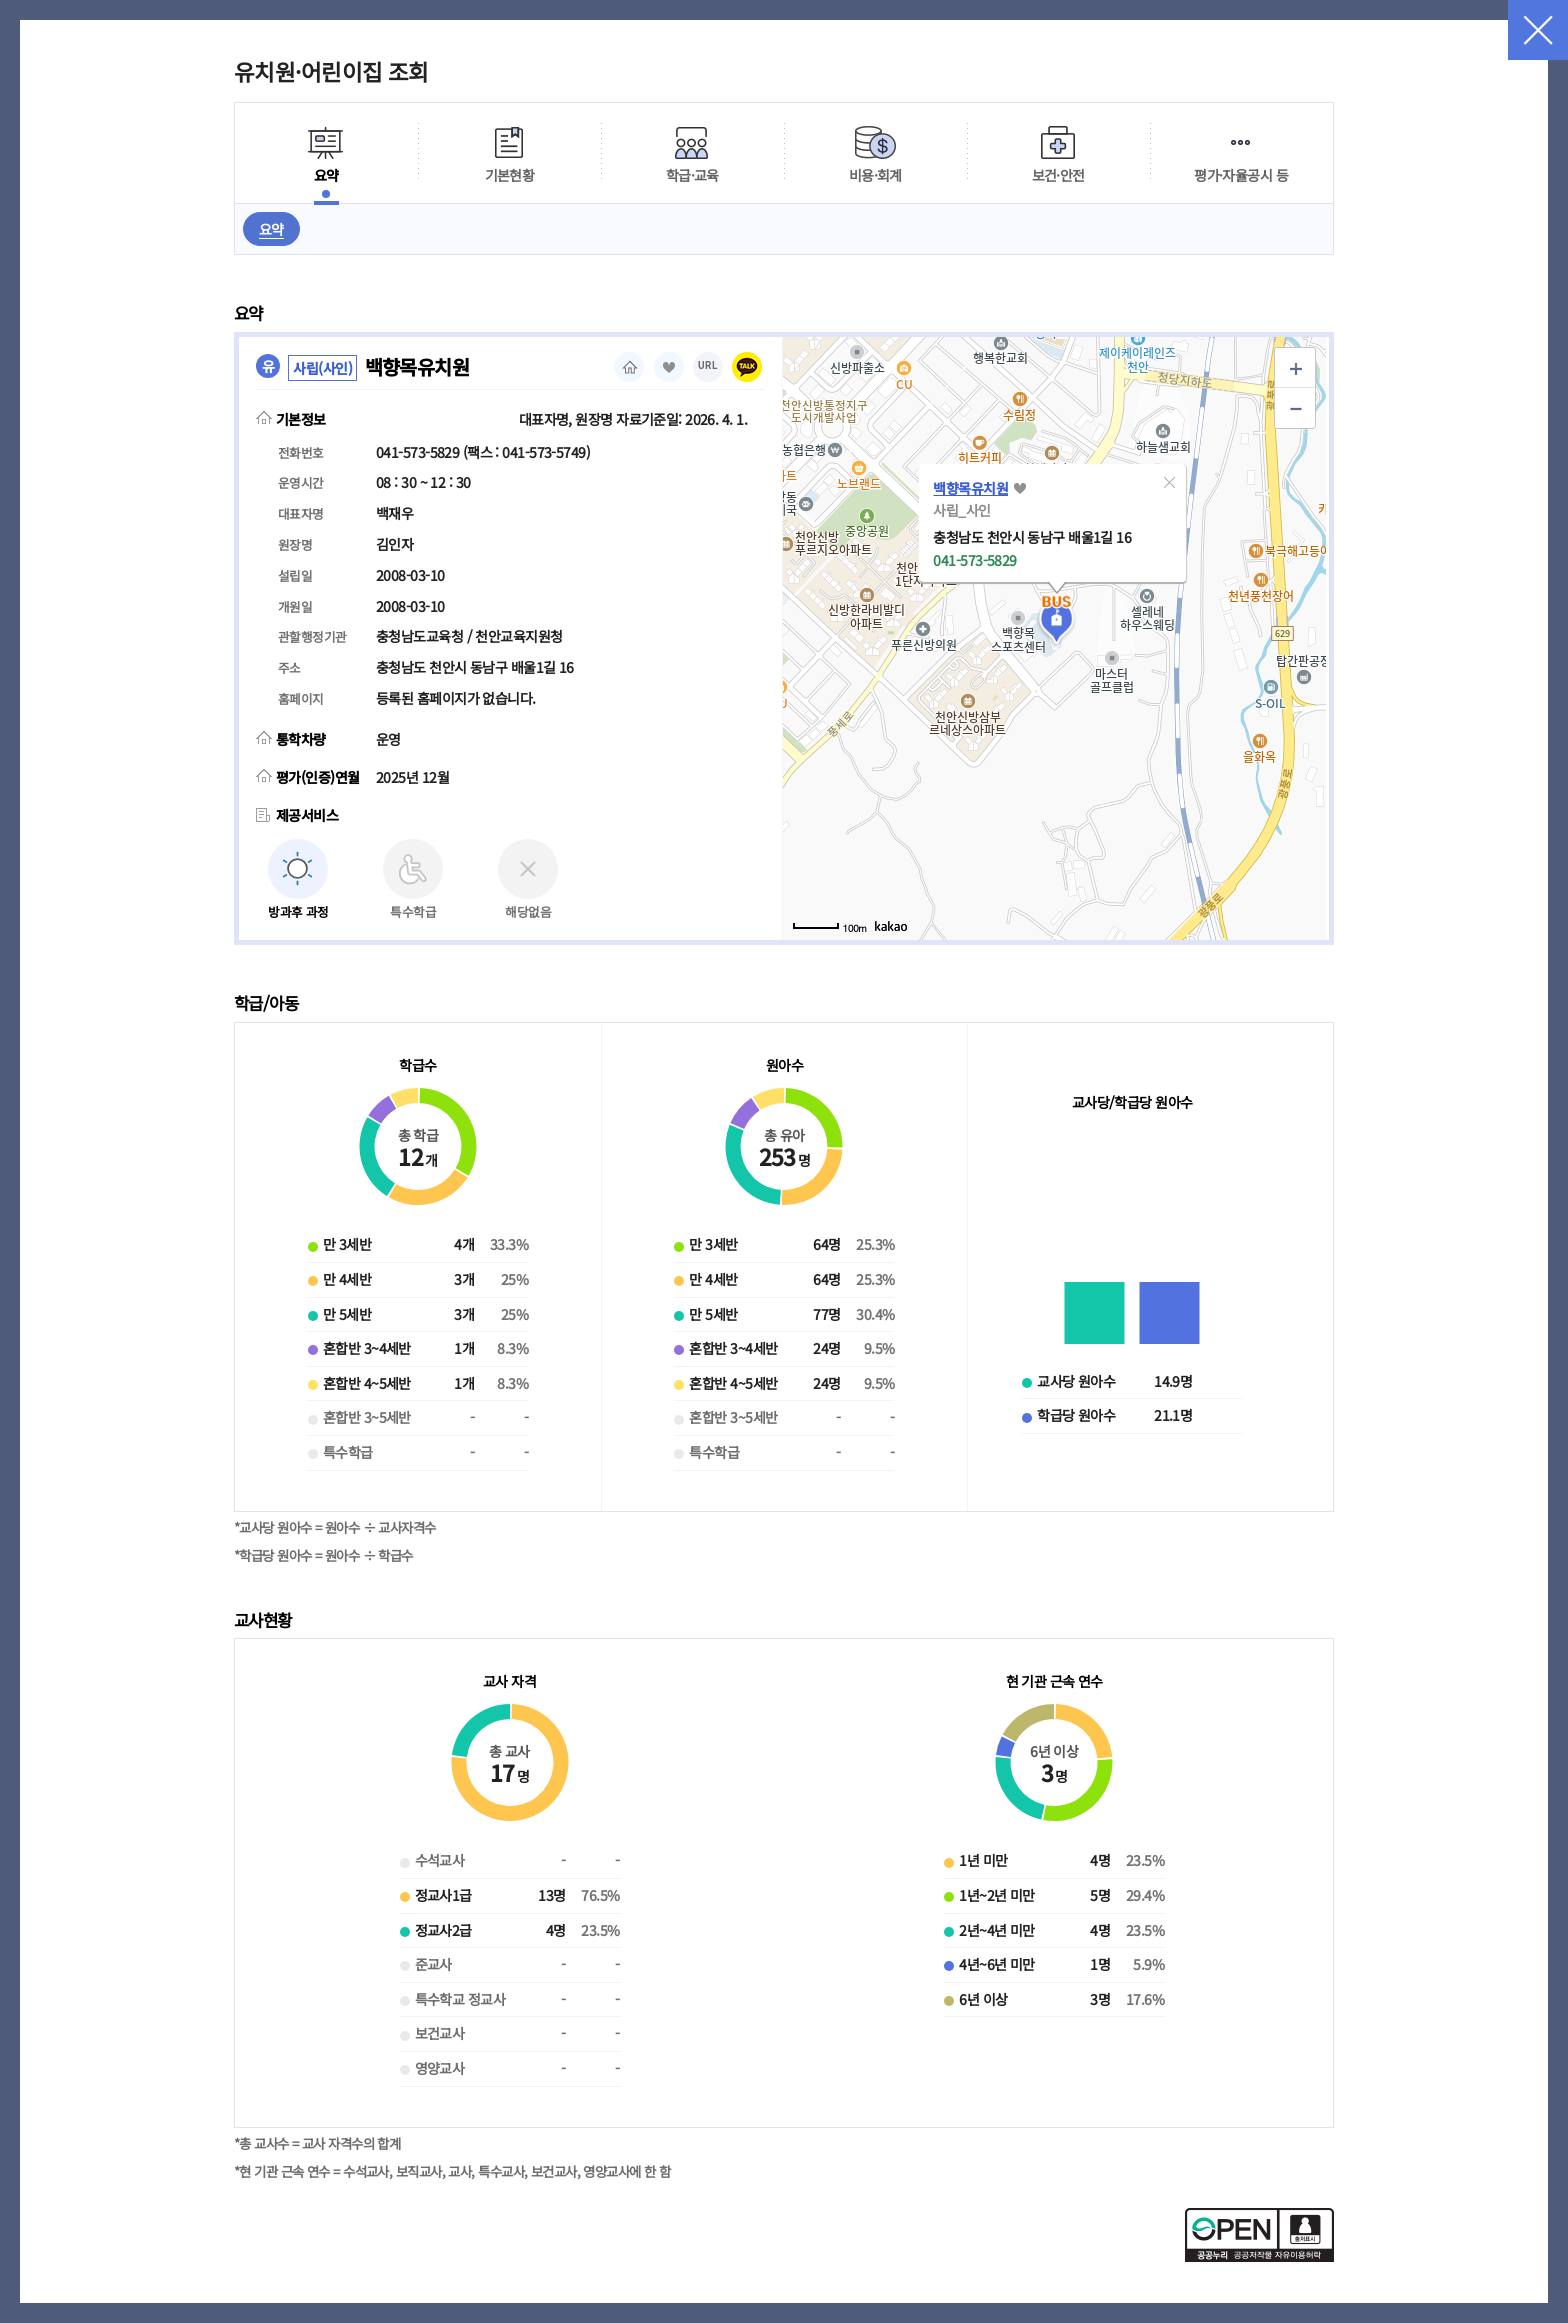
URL (708, 365)
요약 (271, 229)
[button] (1169, 482)
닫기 (1538, 30)
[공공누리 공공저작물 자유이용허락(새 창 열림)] (1259, 2256)
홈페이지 (629, 367)
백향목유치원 (970, 488)
